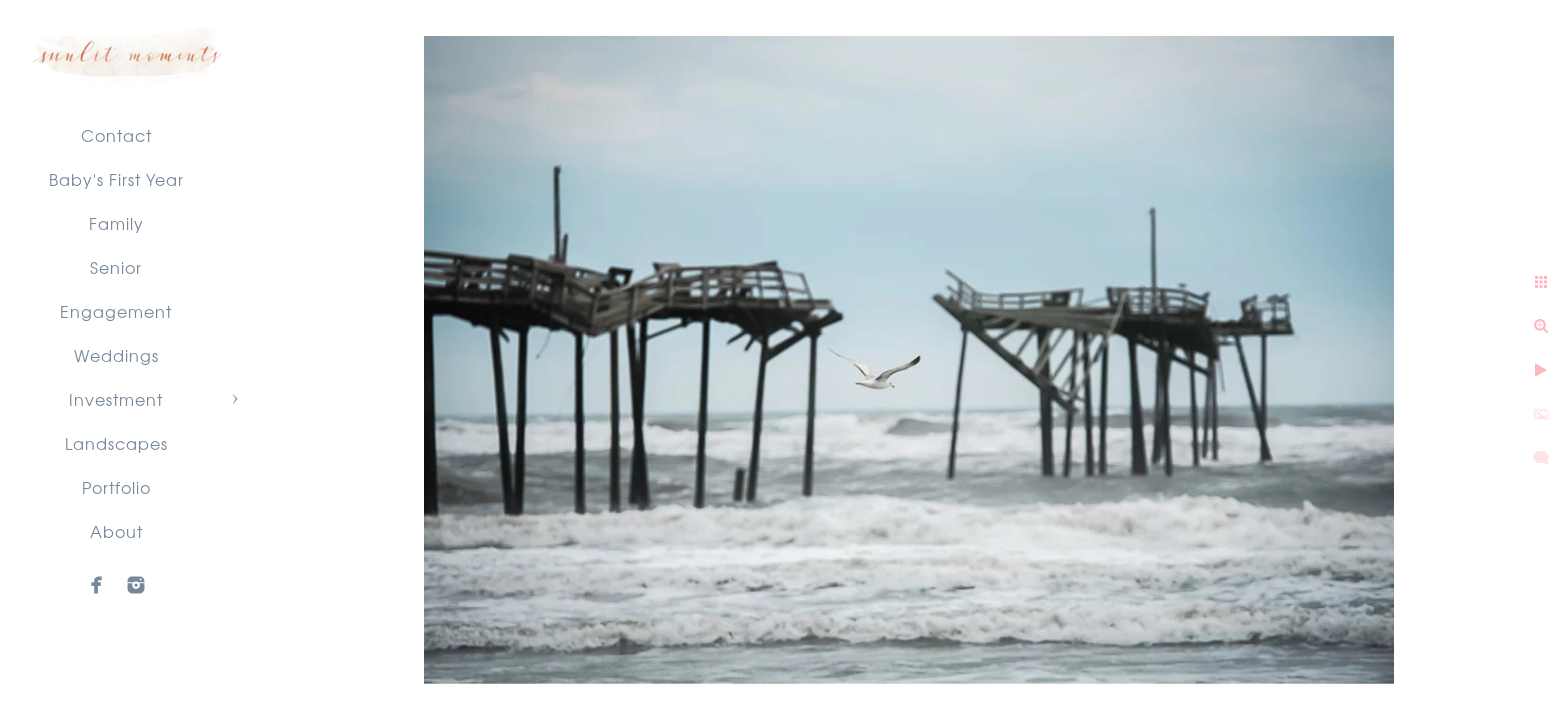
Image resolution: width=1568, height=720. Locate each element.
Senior (116, 267)
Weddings (116, 355)
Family (116, 223)
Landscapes (116, 443)
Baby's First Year (116, 179)
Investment (116, 399)
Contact (116, 135)
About (116, 531)
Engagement (116, 311)
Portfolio (116, 487)
